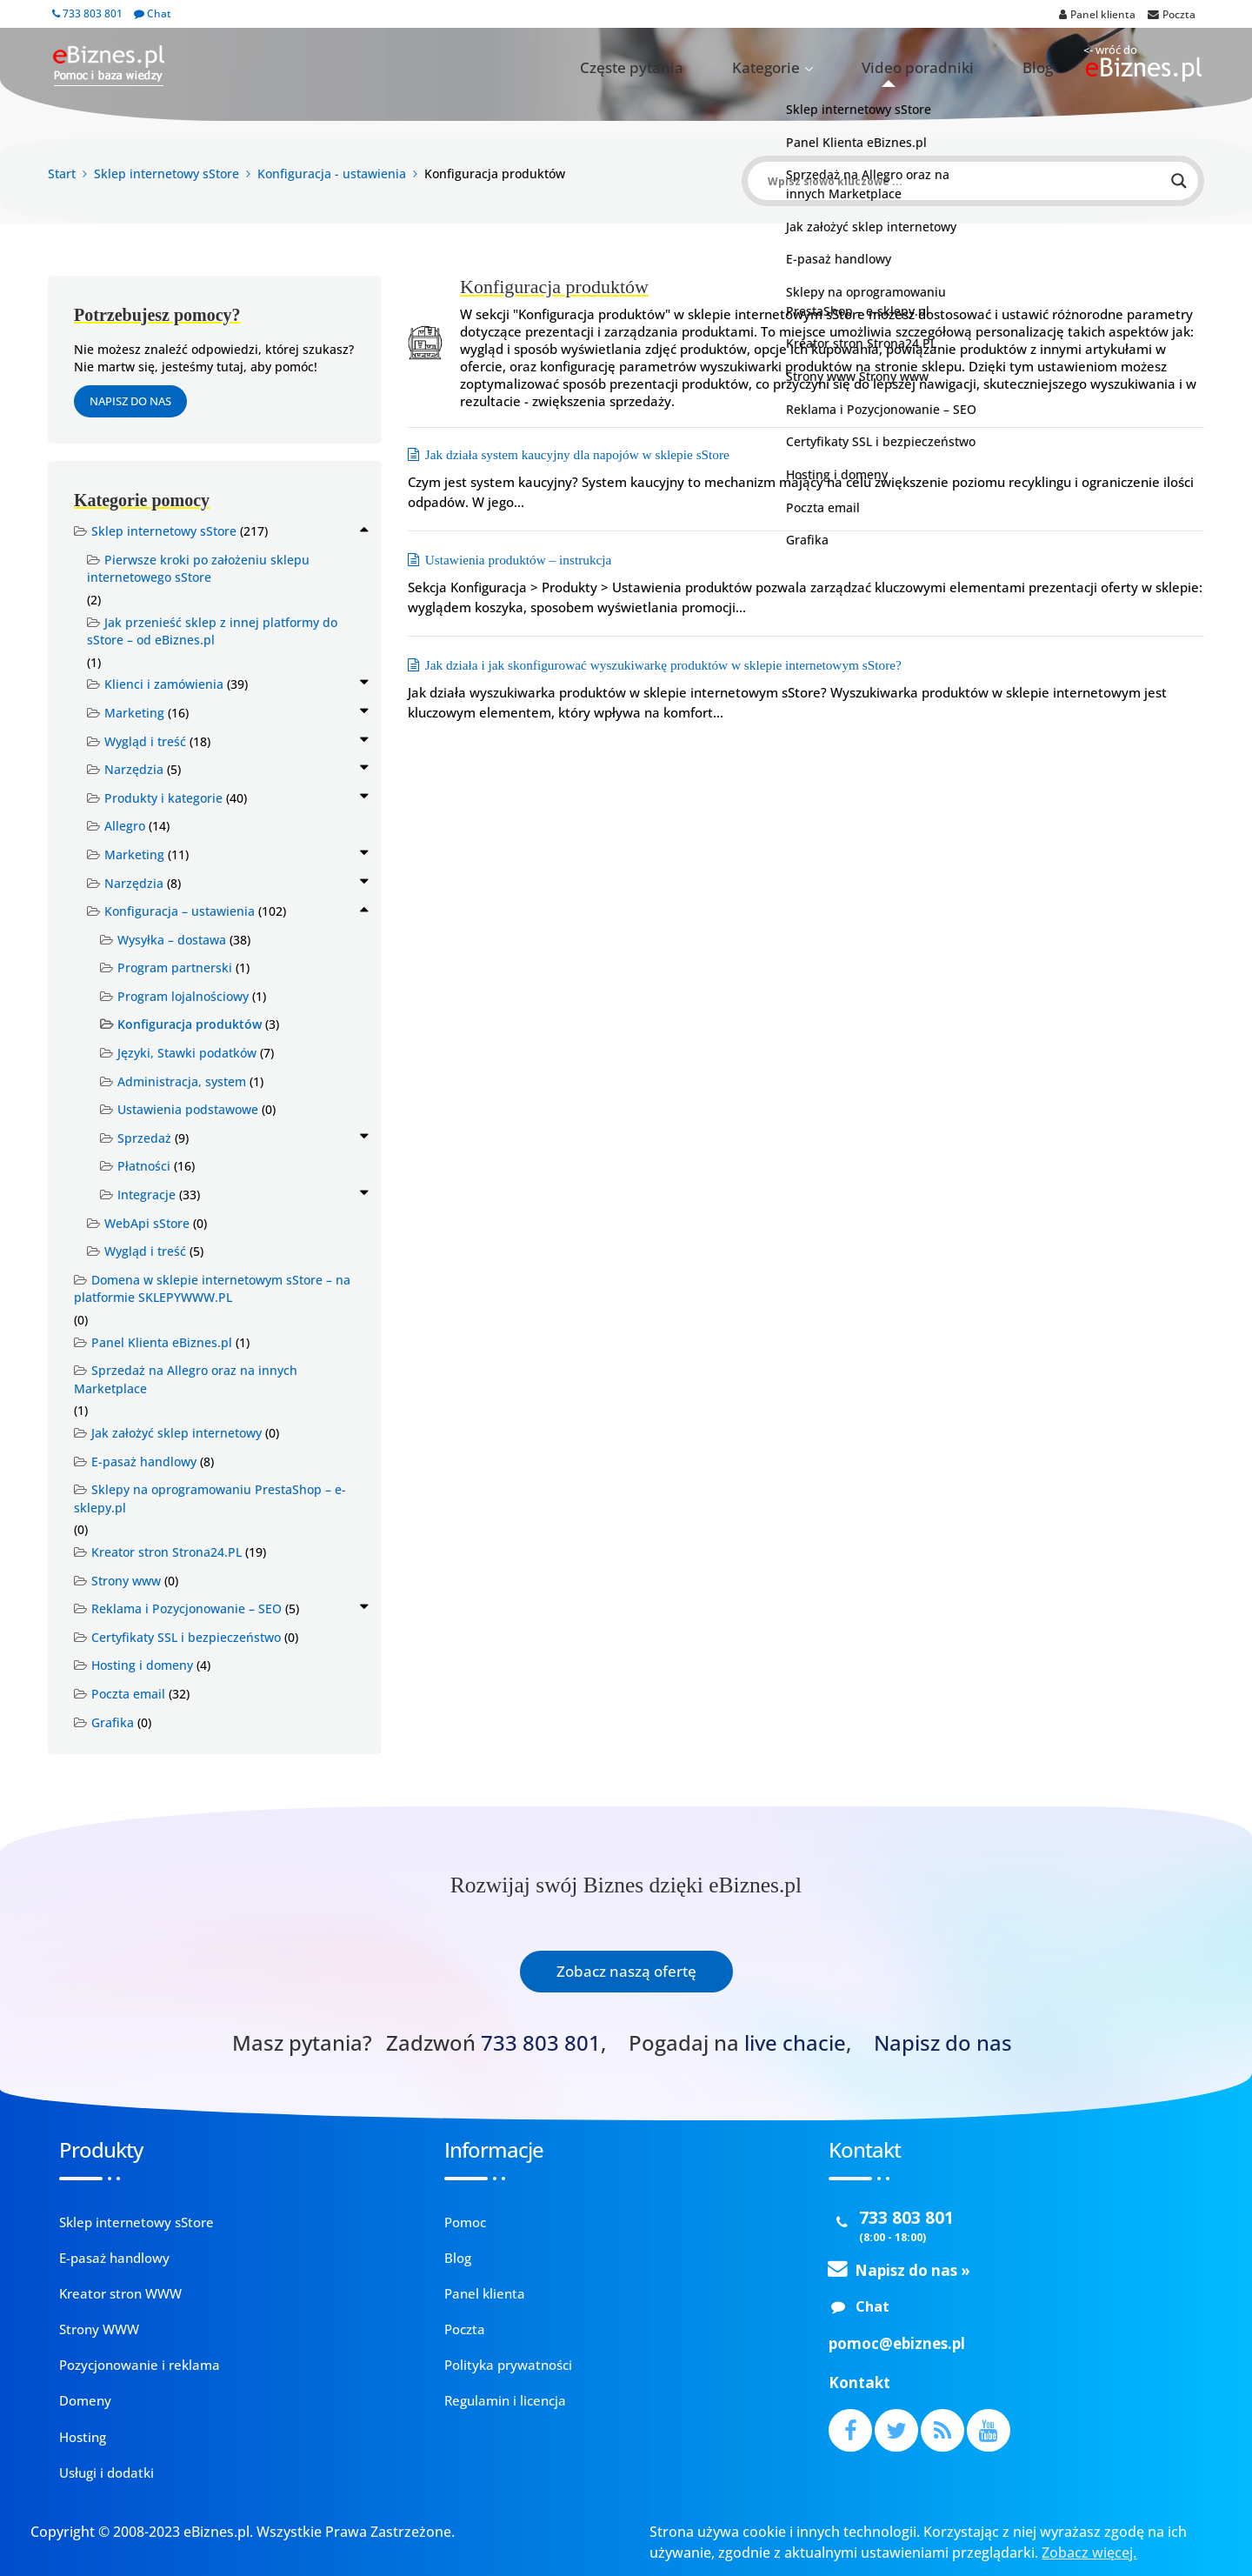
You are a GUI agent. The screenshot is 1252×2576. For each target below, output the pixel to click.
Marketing (134, 712)
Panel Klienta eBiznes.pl (161, 1342)
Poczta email (128, 1693)
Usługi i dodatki (106, 2472)
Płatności (143, 1166)
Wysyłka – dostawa (171, 939)
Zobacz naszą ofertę (626, 1971)
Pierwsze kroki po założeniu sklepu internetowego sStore (198, 568)
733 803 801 (87, 13)
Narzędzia (133, 769)
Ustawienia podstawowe (187, 1109)
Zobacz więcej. (1089, 2552)
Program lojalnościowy (183, 996)
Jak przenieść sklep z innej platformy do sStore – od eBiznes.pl (212, 631)
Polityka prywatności (508, 2364)
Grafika (112, 1722)
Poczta (464, 2329)
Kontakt (859, 2382)
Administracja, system (181, 1081)
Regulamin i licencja (505, 2400)
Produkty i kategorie (163, 798)
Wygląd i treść (145, 741)
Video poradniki (961, 68)
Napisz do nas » (912, 2270)
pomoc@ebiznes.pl (897, 2343)
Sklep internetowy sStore (163, 531)
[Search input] (965, 181)
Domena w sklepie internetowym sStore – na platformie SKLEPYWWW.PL (212, 1288)
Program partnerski (174, 967)
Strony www (126, 1580)
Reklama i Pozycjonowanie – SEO (186, 1608)
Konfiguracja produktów (189, 1024)
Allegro (124, 826)
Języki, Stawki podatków (186, 1052)
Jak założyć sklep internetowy (176, 1433)
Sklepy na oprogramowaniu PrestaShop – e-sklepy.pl (210, 1498)
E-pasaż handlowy (143, 1461)
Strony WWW (99, 2329)
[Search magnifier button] (1179, 181)
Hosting (82, 2437)
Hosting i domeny (142, 1665)
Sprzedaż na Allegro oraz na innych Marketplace (185, 1379)
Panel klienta (484, 2293)
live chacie (795, 2043)
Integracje (146, 1194)
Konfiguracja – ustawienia (179, 911)
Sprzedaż (144, 1138)
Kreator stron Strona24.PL (166, 1552)
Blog (1049, 68)
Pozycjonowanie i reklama (139, 2364)
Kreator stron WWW (120, 2293)
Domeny (85, 2400)
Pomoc (465, 2222)
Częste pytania (746, 68)
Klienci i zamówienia (163, 684)
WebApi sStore (147, 1223)
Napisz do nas (130, 401)
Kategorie (844, 68)
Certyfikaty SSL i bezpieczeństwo (186, 1637)
